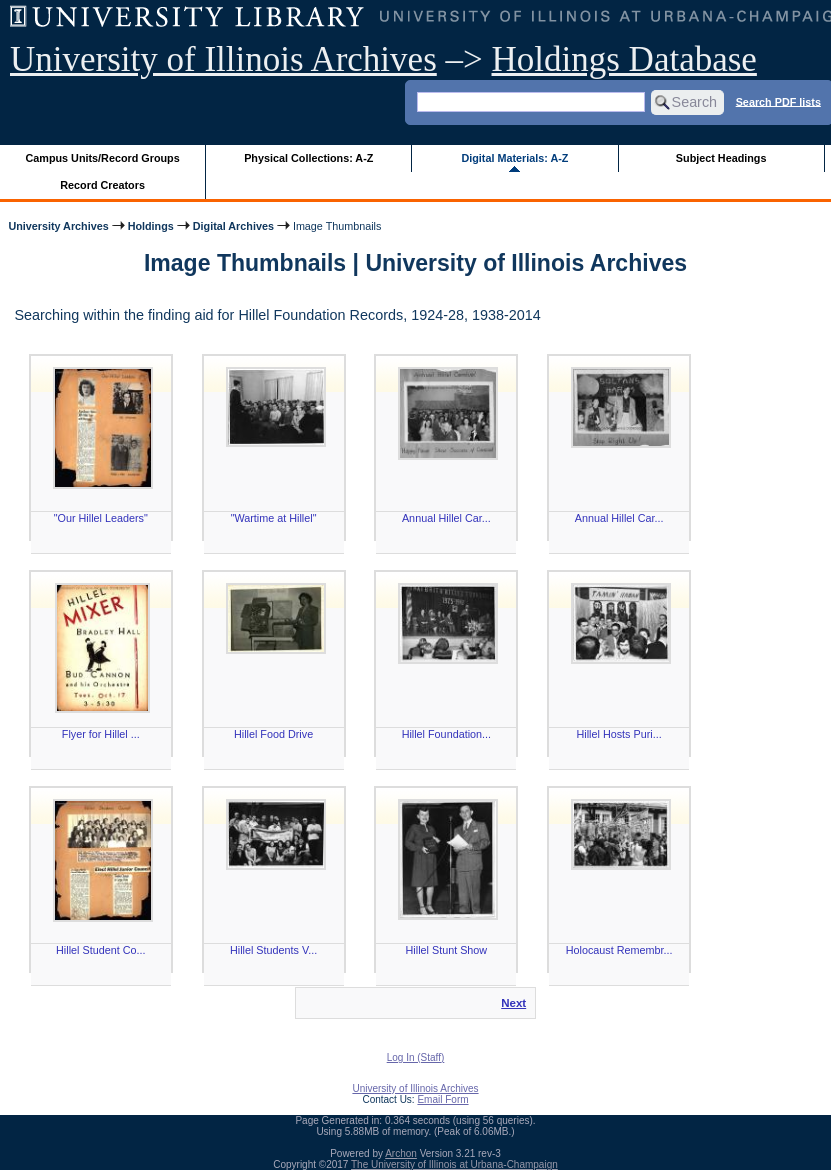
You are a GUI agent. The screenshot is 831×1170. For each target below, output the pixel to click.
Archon (401, 1153)
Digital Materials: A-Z (514, 158)
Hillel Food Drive (273, 734)
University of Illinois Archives (223, 59)
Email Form (442, 1099)
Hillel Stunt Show (447, 950)
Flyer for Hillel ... (101, 734)
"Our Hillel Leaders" (101, 518)
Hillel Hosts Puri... (619, 734)
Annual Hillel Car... (446, 518)
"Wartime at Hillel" (274, 518)
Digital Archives (233, 226)
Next (513, 1003)
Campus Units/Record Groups (103, 158)
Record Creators (102, 185)
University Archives (58, 226)
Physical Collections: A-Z (308, 158)
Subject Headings (721, 158)
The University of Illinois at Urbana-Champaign (454, 1164)
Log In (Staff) (416, 1057)
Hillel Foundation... (446, 734)
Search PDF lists (778, 101)
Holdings (151, 226)
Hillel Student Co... (100, 950)
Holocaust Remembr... (619, 950)
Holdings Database (624, 59)
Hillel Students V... (273, 950)
